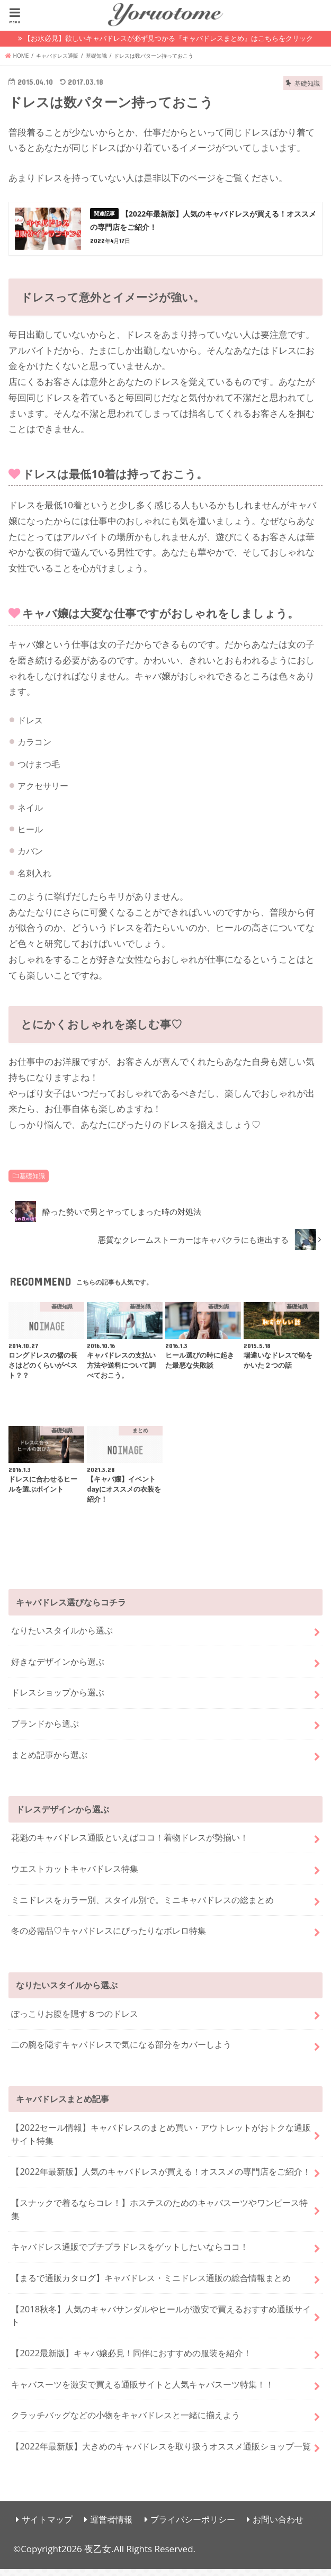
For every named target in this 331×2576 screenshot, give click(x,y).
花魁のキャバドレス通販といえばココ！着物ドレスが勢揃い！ (129, 1844)
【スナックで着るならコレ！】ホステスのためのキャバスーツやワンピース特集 (159, 2216)
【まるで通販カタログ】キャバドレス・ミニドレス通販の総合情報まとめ (151, 2284)
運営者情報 (111, 2526)
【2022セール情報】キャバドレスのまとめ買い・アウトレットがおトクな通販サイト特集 (161, 2140)
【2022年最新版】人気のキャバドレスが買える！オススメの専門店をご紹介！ (161, 2179)
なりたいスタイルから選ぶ (62, 1637)
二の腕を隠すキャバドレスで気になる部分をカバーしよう (121, 2051)
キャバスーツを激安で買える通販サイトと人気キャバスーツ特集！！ (142, 2391)
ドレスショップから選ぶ (57, 1699)
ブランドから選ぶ (45, 1731)
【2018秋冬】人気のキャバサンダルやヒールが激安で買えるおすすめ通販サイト (161, 2322)
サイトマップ (47, 2526)
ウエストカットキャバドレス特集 (74, 1875)
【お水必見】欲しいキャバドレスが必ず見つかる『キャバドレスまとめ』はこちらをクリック (168, 38)
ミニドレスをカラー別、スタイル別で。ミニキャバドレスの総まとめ (142, 1906)
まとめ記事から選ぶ (49, 1761)
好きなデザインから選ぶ (57, 1668)
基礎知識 (32, 1183)
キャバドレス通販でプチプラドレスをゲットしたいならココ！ (129, 2254)
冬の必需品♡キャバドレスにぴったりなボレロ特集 (108, 1938)
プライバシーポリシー (192, 2526)
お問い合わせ (278, 2526)
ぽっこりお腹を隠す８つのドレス (74, 2020)
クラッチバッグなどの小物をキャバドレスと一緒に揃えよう (125, 2422)
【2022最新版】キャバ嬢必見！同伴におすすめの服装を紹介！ (131, 2360)
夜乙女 (97, 2556)
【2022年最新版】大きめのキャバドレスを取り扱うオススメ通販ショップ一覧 (161, 2453)
